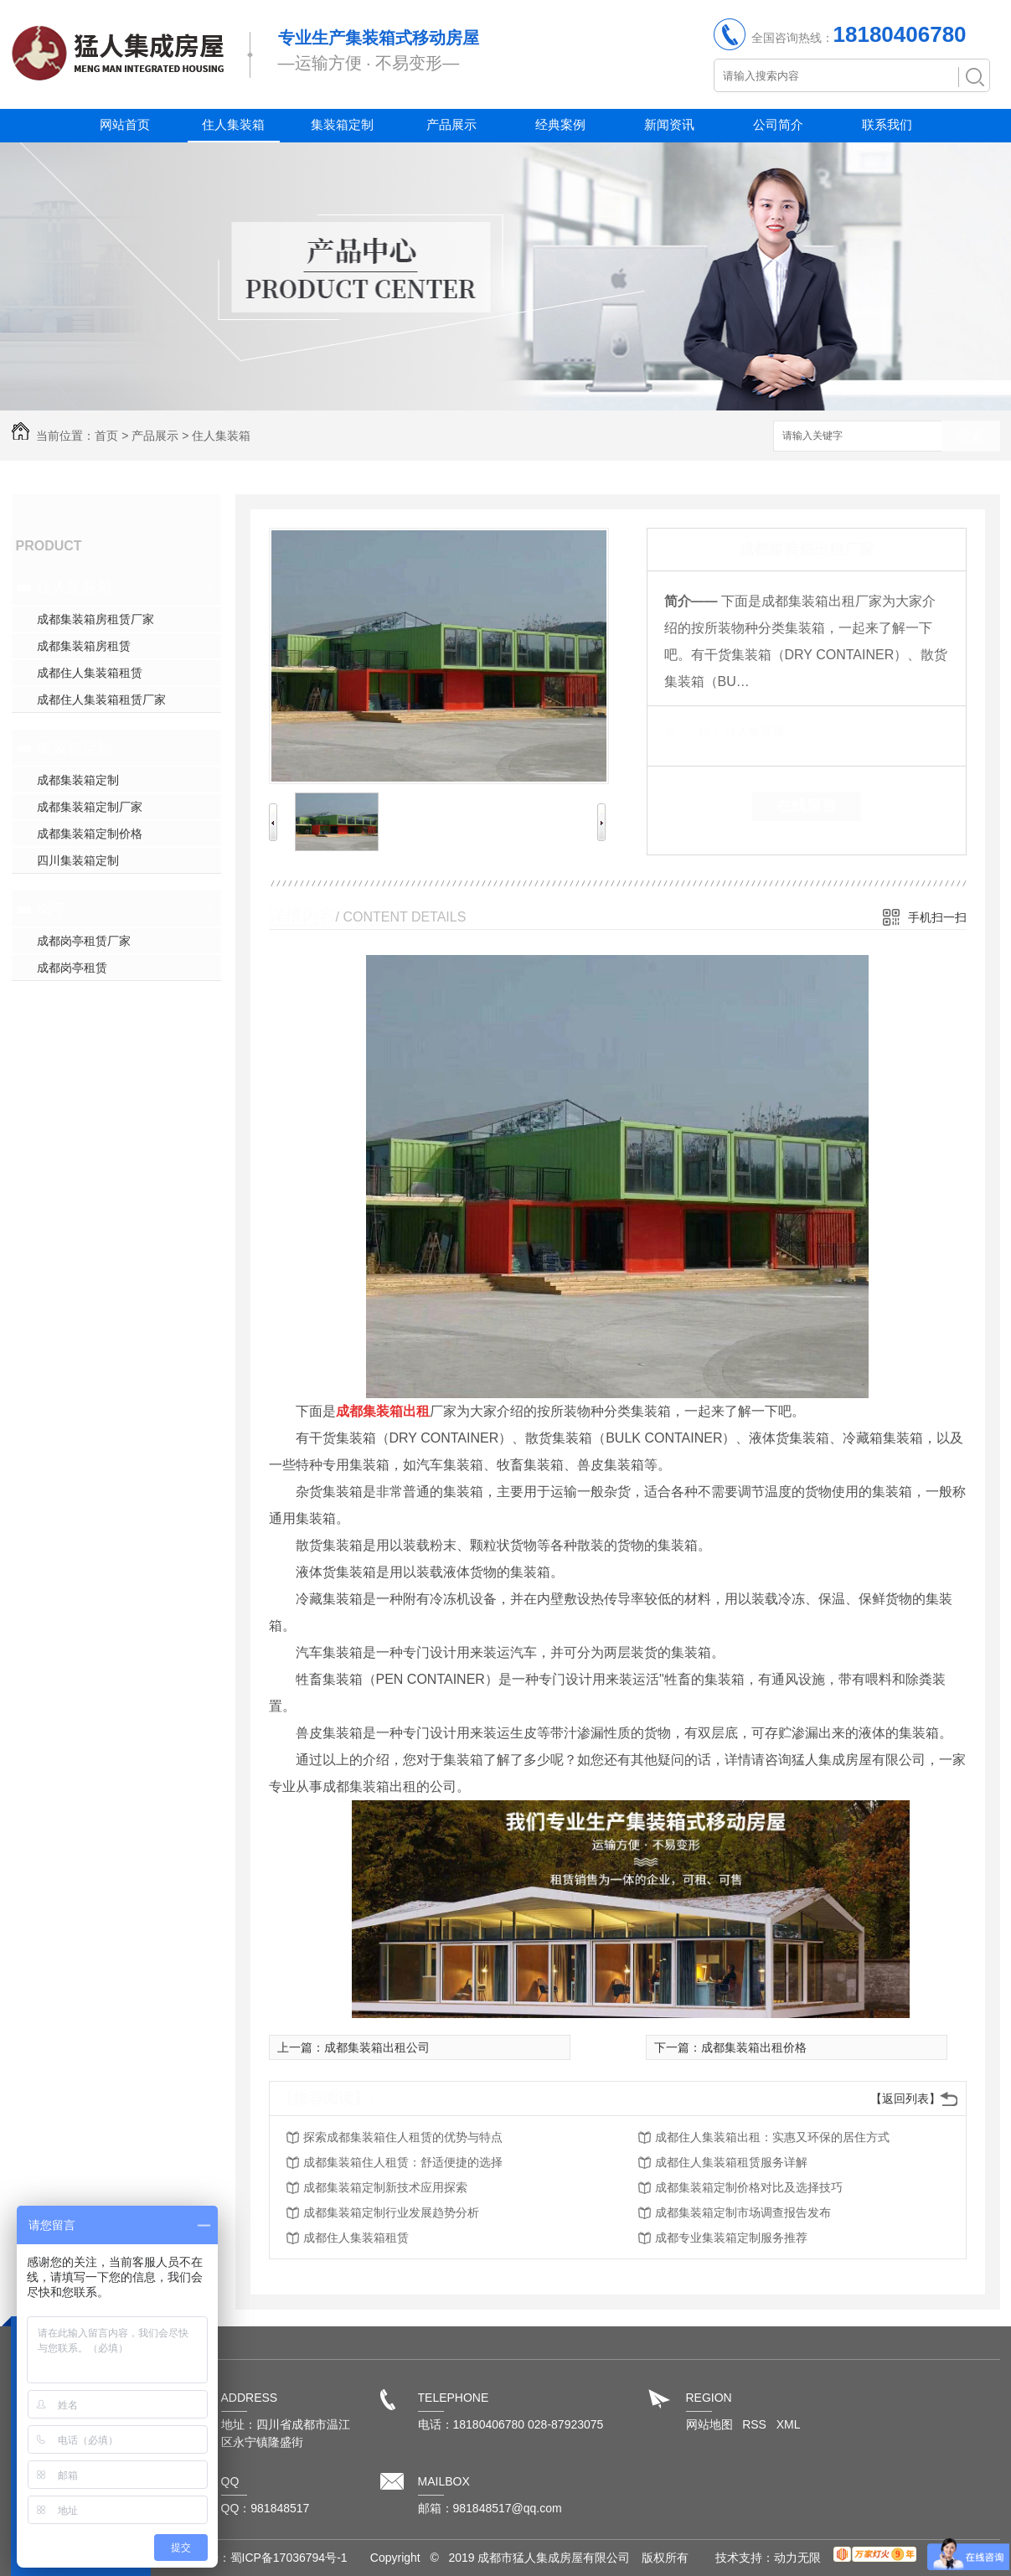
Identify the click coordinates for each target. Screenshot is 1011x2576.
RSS (756, 2424)
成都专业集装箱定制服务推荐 (731, 2237)
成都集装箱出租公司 (377, 2047)
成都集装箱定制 (78, 780)
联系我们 (887, 124)
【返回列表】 (905, 2098)
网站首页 (125, 124)
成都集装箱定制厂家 (89, 806)
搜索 (970, 437)
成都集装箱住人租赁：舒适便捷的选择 (403, 2162)
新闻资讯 (669, 124)
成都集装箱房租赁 (84, 646)
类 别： (693, 731)
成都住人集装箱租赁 (89, 672)
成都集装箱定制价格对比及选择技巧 (749, 2187)
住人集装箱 (233, 124)
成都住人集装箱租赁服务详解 (731, 2162)
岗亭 (52, 909)
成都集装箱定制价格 (89, 833)
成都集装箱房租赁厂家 (95, 619)
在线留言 (806, 806)
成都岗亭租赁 (72, 967)
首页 (106, 435)
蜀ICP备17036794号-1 (289, 2557)
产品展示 (451, 124)
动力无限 (797, 2557)
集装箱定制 (342, 124)
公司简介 (778, 124)
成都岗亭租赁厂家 (84, 940)
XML (788, 2424)
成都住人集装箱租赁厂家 (101, 699)
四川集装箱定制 (78, 860)
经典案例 (560, 124)
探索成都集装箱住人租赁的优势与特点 (403, 2137)
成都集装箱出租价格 (754, 2047)
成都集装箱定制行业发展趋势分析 (391, 2212)
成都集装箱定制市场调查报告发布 (743, 2212)
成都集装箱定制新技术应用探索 (385, 2187)
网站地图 (709, 2424)
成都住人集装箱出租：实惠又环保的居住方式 (772, 2137)
